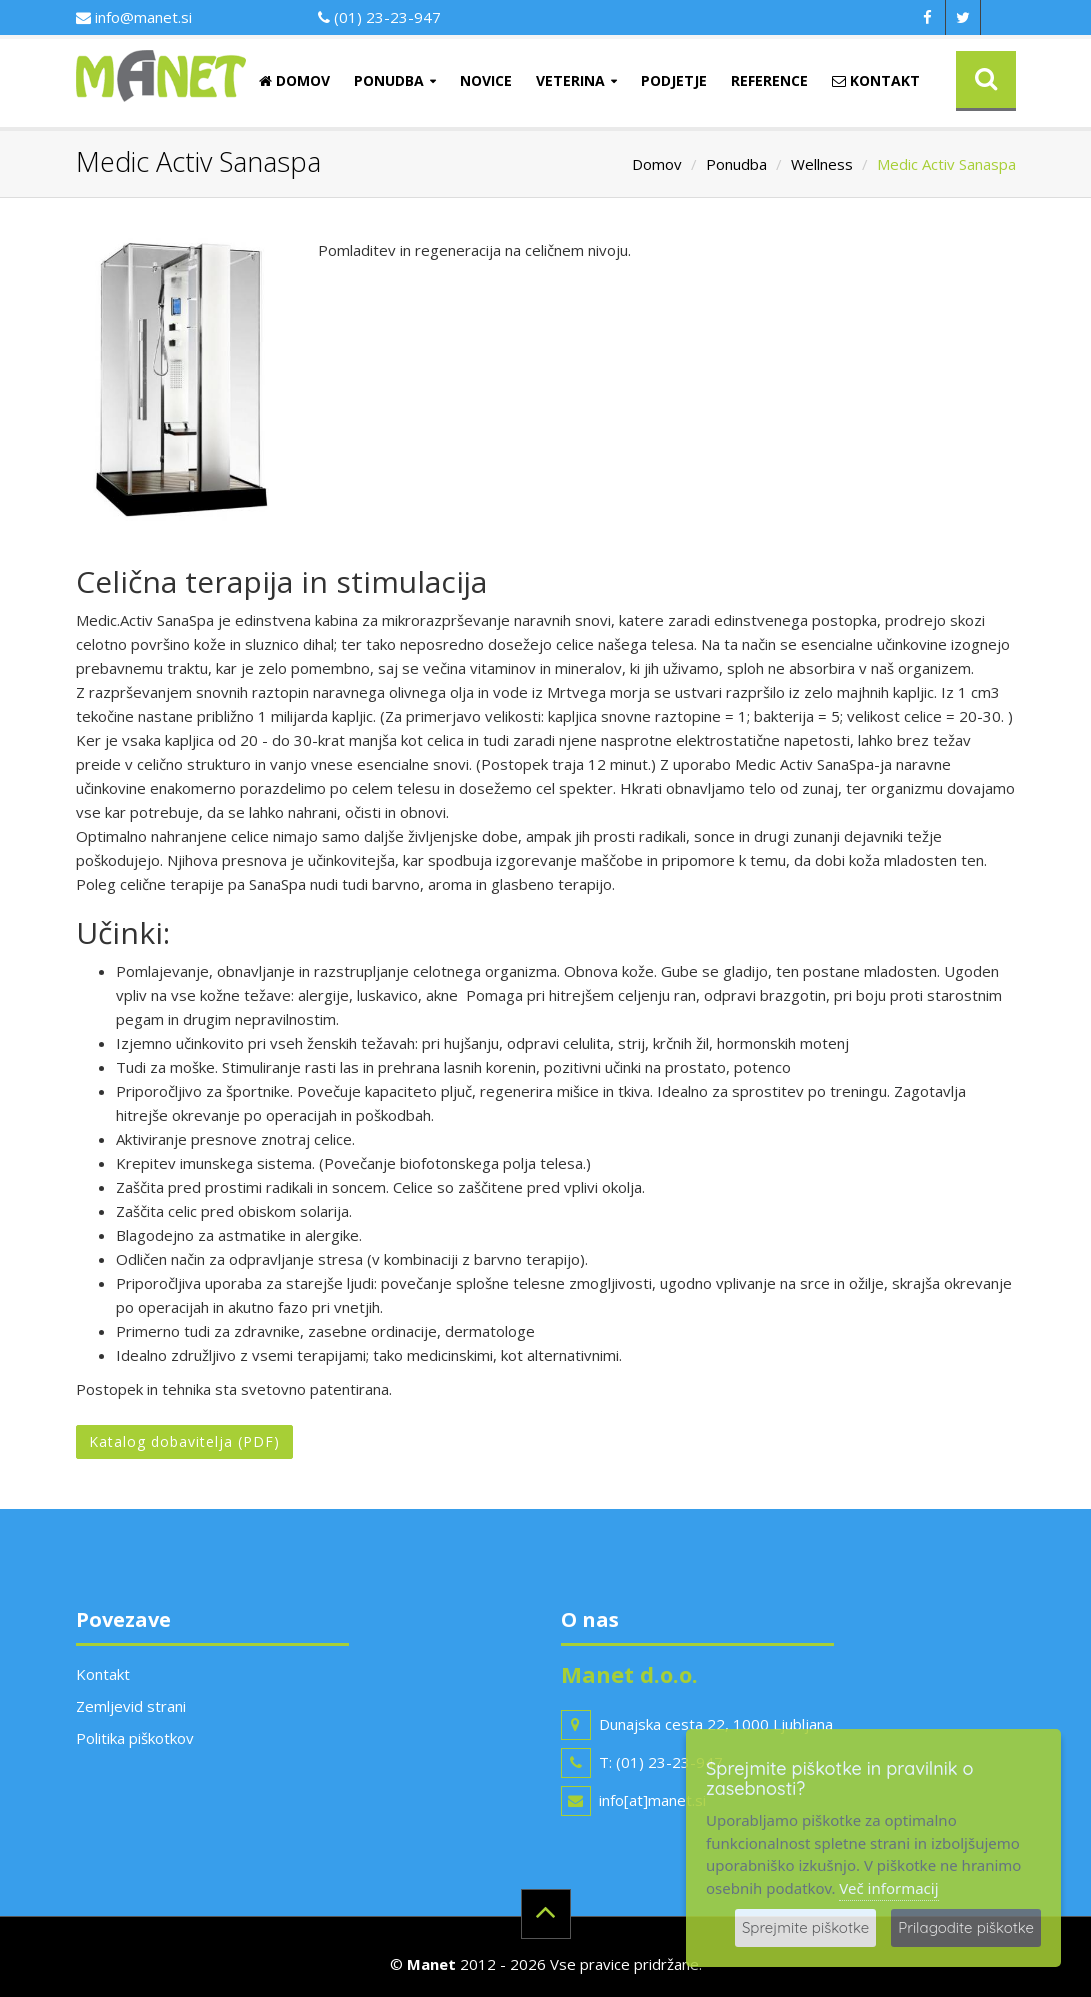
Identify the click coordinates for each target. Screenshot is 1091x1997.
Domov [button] (294, 80)
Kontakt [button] (876, 80)
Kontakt (103, 1674)
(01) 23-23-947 (379, 17)
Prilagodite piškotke (966, 1927)
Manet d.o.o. (629, 1674)
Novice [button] (486, 80)
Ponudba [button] (389, 80)
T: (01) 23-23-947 (661, 1762)
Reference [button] (769, 80)
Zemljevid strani (131, 1706)
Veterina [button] (570, 80)
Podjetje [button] (674, 80)
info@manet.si (134, 17)
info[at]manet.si (652, 1800)
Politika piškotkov (135, 1738)
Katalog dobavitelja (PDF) (184, 1441)
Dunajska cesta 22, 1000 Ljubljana (716, 1724)
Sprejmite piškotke (805, 1927)
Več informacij (888, 1888)
